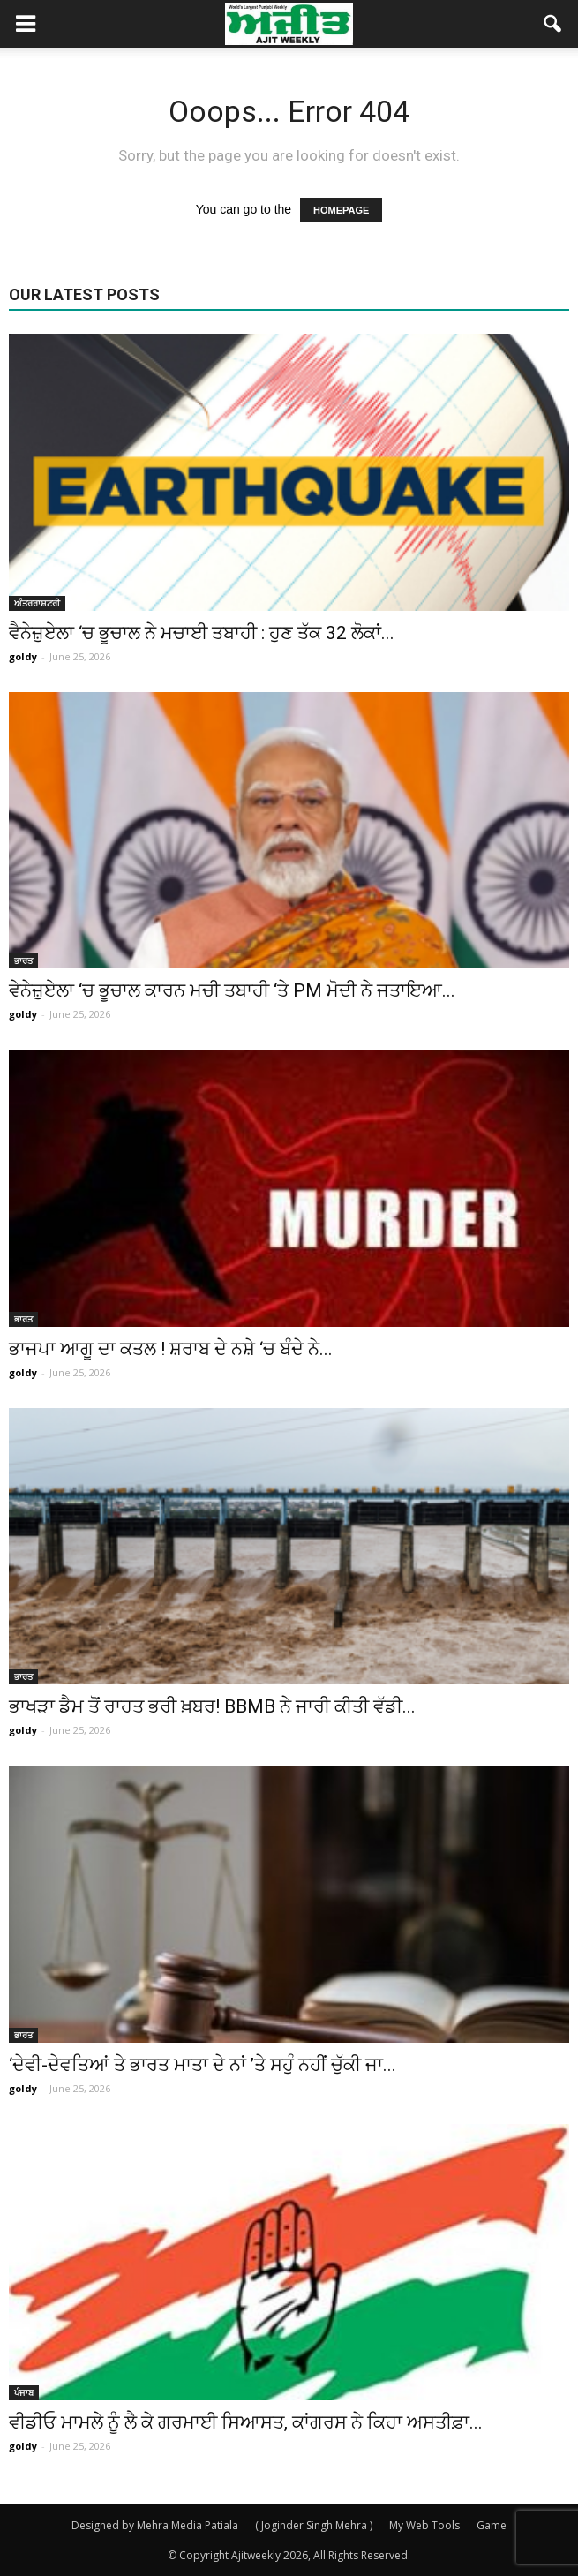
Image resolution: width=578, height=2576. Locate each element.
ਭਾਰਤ (23, 960)
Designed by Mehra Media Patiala (154, 2525)
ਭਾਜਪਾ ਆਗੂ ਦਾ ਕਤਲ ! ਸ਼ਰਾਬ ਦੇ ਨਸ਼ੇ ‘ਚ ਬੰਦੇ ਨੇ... (171, 1349)
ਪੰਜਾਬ (24, 2392)
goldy (23, 656)
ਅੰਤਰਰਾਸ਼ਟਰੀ (37, 603)
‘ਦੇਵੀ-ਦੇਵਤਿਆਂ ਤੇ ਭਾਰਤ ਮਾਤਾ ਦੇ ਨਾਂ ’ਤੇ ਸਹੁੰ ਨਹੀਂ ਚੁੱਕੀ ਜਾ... (202, 2064)
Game (492, 2525)
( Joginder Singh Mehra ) (313, 2525)
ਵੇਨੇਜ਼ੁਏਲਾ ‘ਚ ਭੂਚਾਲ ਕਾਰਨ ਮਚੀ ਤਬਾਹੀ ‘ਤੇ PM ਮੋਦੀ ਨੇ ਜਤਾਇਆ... (232, 990)
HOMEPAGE (341, 210)
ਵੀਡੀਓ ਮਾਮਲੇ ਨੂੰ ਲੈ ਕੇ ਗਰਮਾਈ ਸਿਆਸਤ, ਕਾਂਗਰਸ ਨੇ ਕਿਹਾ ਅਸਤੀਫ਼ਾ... (246, 2422)
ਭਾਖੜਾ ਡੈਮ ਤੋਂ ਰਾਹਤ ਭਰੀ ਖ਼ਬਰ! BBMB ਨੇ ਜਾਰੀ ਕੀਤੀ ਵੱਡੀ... (212, 1706)
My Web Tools (424, 2525)
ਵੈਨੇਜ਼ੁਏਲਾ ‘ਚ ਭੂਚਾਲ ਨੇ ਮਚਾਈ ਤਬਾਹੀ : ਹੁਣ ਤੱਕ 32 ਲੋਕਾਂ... (201, 633)
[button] (553, 24)
